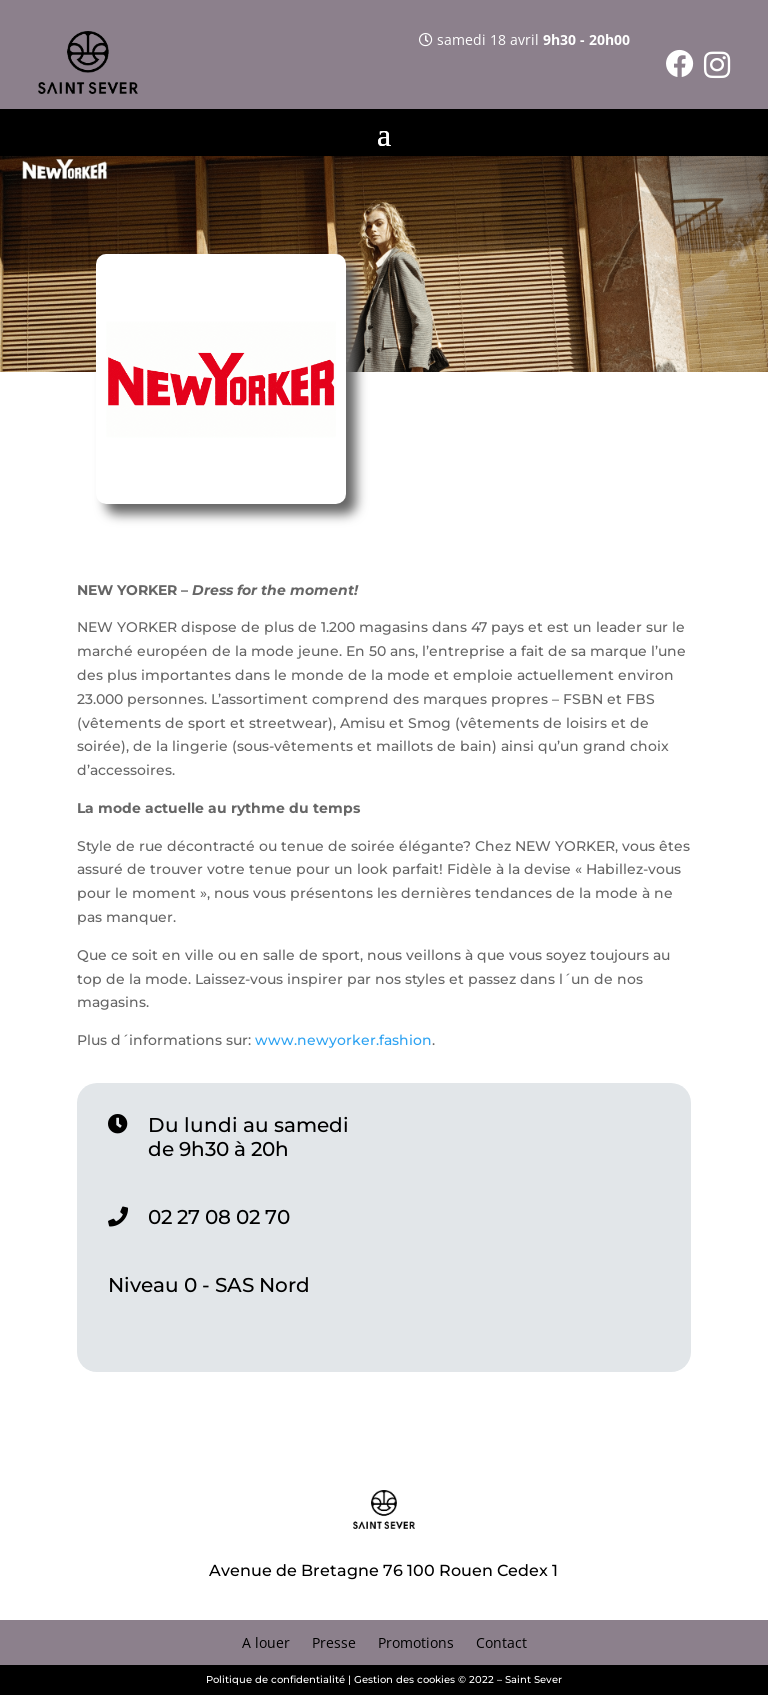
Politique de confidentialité (275, 1679)
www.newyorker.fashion (343, 1040)
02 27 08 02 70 (219, 1217)
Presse (334, 1644)
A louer (266, 1644)
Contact (501, 1644)
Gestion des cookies (404, 1679)
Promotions (416, 1644)
